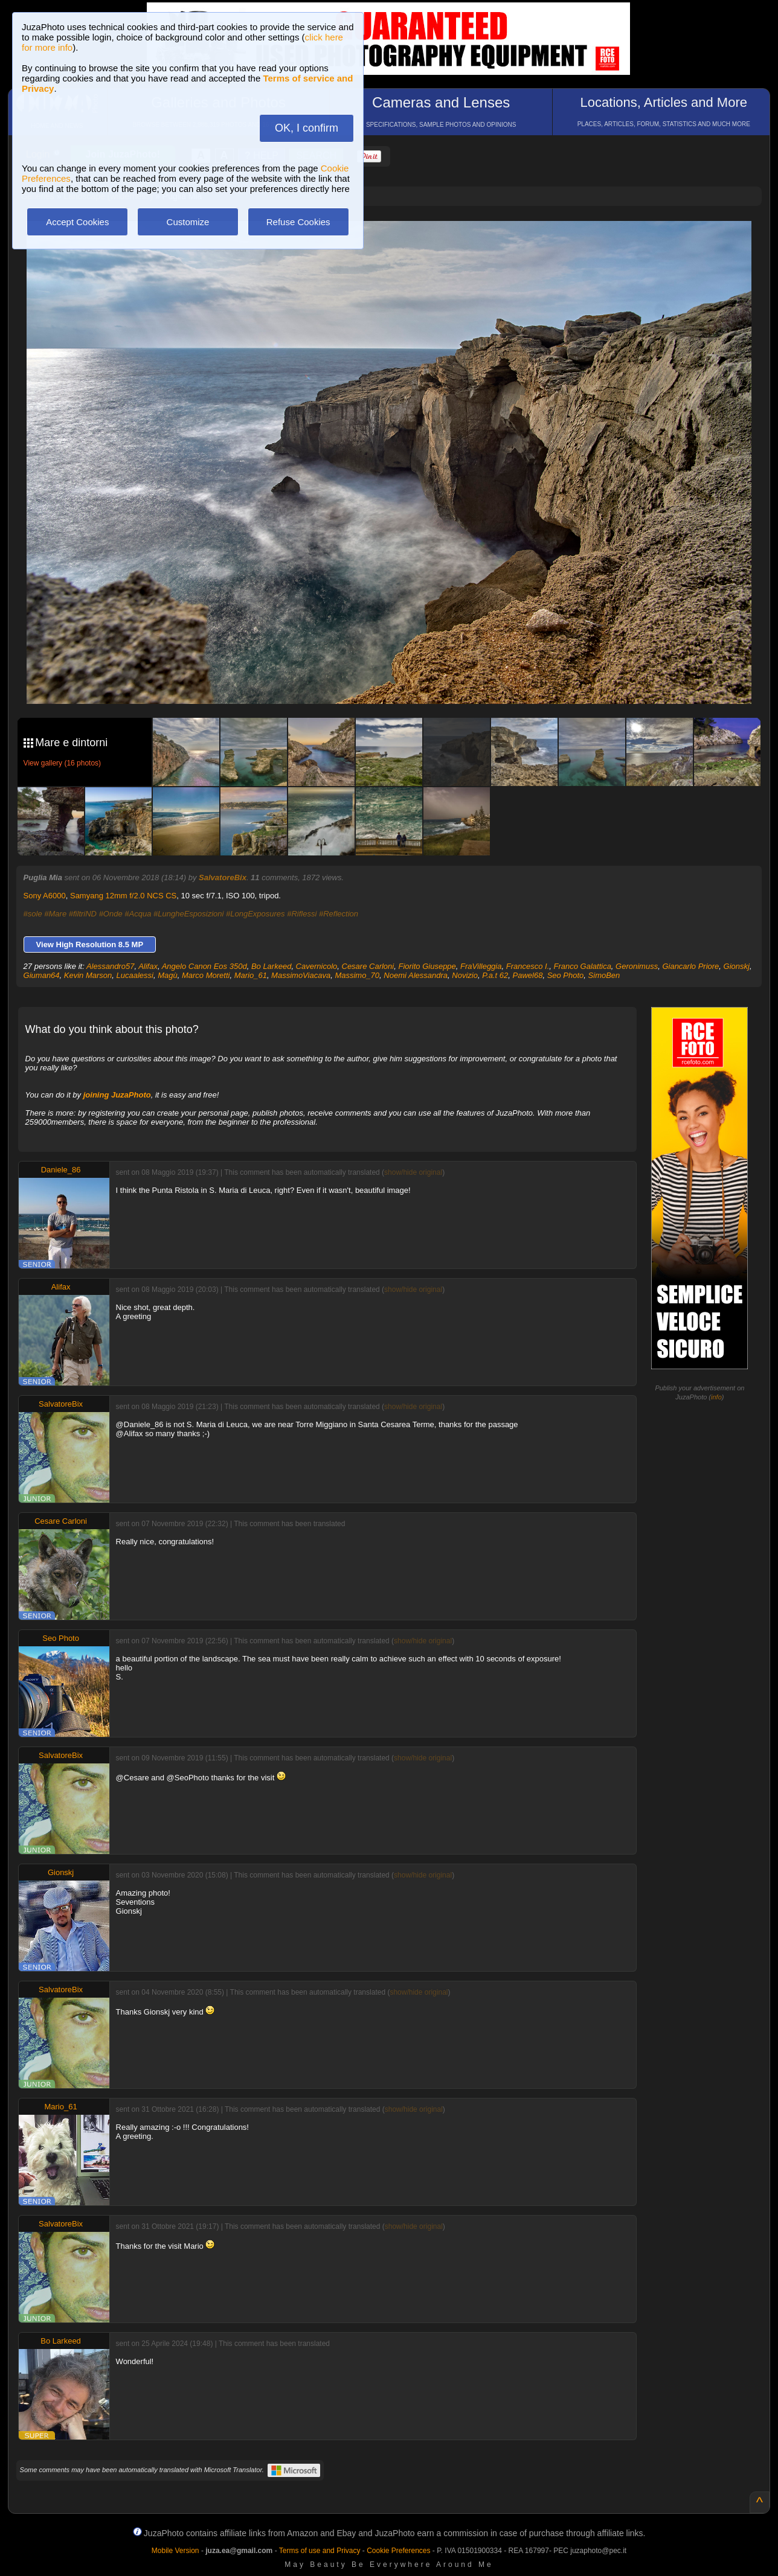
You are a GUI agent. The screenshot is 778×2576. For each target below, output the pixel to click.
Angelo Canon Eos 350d (204, 966)
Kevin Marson (88, 975)
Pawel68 (528, 975)
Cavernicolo (317, 966)
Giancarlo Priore (690, 966)
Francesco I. (528, 966)
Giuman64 (42, 975)
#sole (33, 913)
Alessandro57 (110, 966)
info (716, 1397)
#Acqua (137, 913)
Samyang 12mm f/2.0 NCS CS (123, 895)
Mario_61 (250, 975)
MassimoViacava (300, 975)
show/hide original (413, 1172)
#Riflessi (302, 913)
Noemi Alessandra (416, 975)
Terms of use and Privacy (320, 2550)
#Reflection (338, 913)
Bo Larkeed (271, 966)
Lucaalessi (135, 975)
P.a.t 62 (495, 975)
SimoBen (604, 975)
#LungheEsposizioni (188, 913)
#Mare (55, 913)
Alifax (148, 966)
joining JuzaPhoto (117, 1094)
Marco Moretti (206, 975)
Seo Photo (565, 975)
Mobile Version (175, 2550)
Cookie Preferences (398, 2550)
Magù (168, 975)
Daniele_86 (61, 1169)
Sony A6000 (45, 895)
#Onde (111, 913)
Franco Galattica (582, 966)
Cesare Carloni (368, 966)
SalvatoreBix (222, 877)
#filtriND (83, 913)
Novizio (465, 975)
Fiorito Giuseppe (426, 966)
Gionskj (737, 966)
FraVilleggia (480, 966)
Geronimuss (637, 966)
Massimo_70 (357, 975)
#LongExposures (255, 913)
